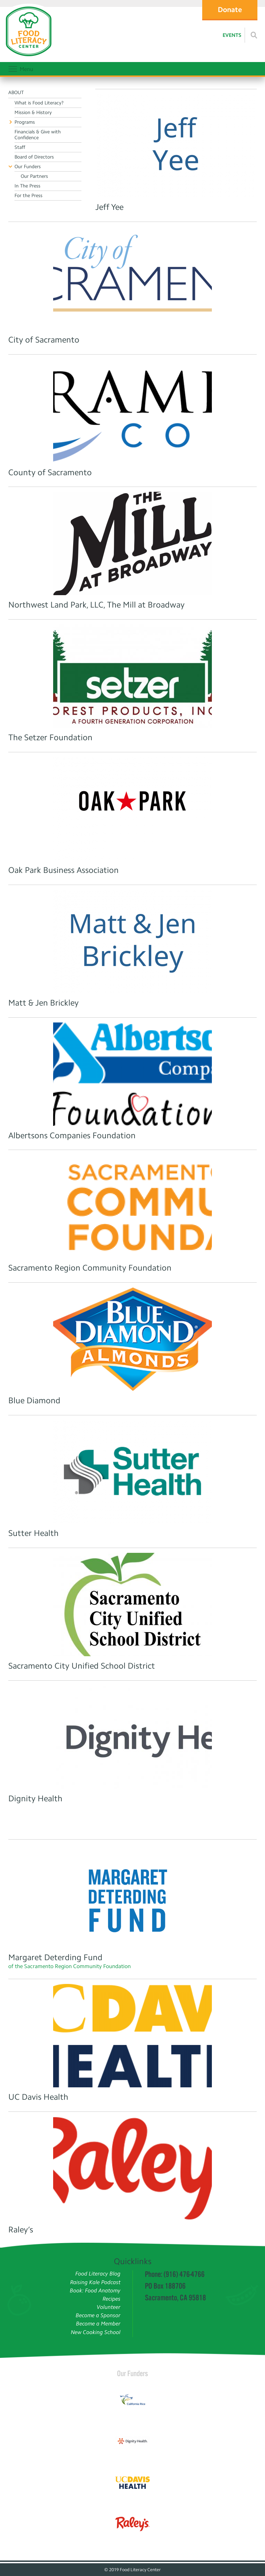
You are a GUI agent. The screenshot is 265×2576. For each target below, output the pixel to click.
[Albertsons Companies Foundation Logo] (132, 1074)
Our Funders (132, 2373)
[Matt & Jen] (132, 941)
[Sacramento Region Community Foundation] (132, 1206)
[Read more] (254, 35)
